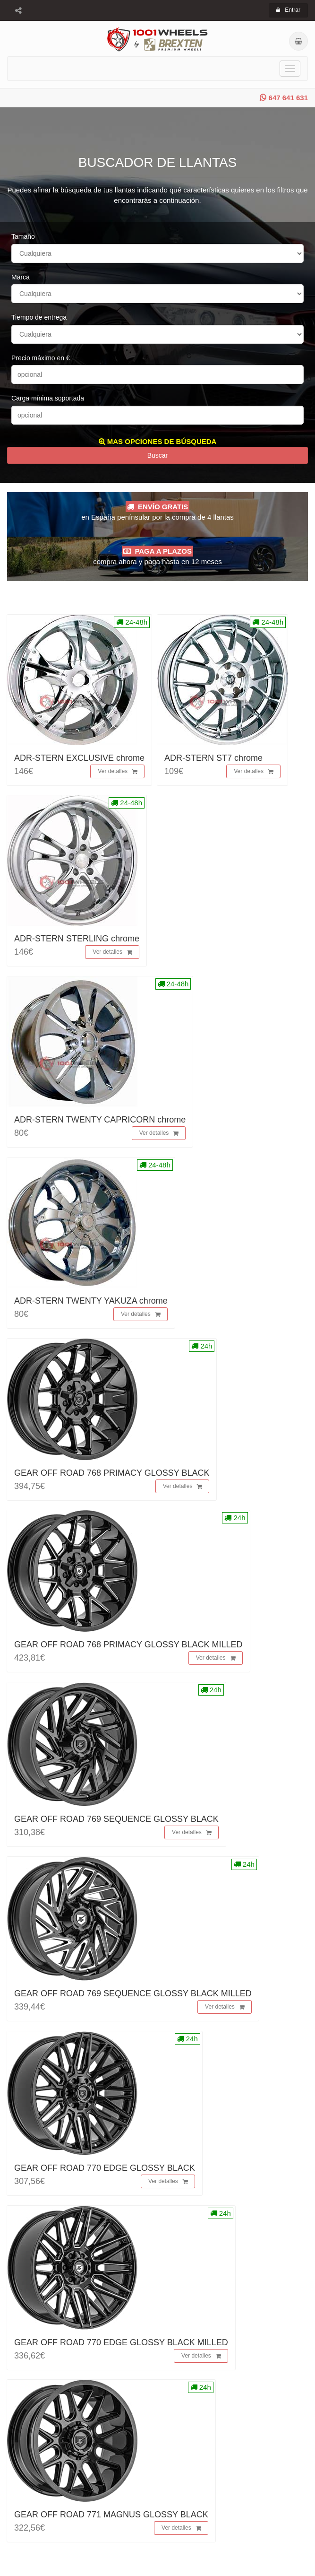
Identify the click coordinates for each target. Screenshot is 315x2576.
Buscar (157, 455)
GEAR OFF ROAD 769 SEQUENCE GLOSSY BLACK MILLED (133, 1993)
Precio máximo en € (40, 358)
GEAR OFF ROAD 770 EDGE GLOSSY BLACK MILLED (121, 2342)
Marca (20, 277)
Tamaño (23, 236)
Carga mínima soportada (47, 398)
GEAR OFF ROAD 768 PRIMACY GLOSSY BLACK (111, 1473)
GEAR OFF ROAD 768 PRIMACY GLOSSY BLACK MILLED (128, 1644)
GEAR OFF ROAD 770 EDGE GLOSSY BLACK (104, 2168)
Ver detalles (117, 771)
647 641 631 (284, 98)
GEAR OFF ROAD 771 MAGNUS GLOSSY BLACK (111, 2514)
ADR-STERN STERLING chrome (76, 938)
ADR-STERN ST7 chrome (213, 758)
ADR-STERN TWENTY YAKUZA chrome (91, 1300)
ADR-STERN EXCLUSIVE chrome (79, 758)
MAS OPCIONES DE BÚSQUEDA (158, 441)
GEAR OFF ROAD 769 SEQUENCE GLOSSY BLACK (116, 1819)
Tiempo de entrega (39, 317)
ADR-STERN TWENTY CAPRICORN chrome (100, 1119)
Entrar (288, 10)
